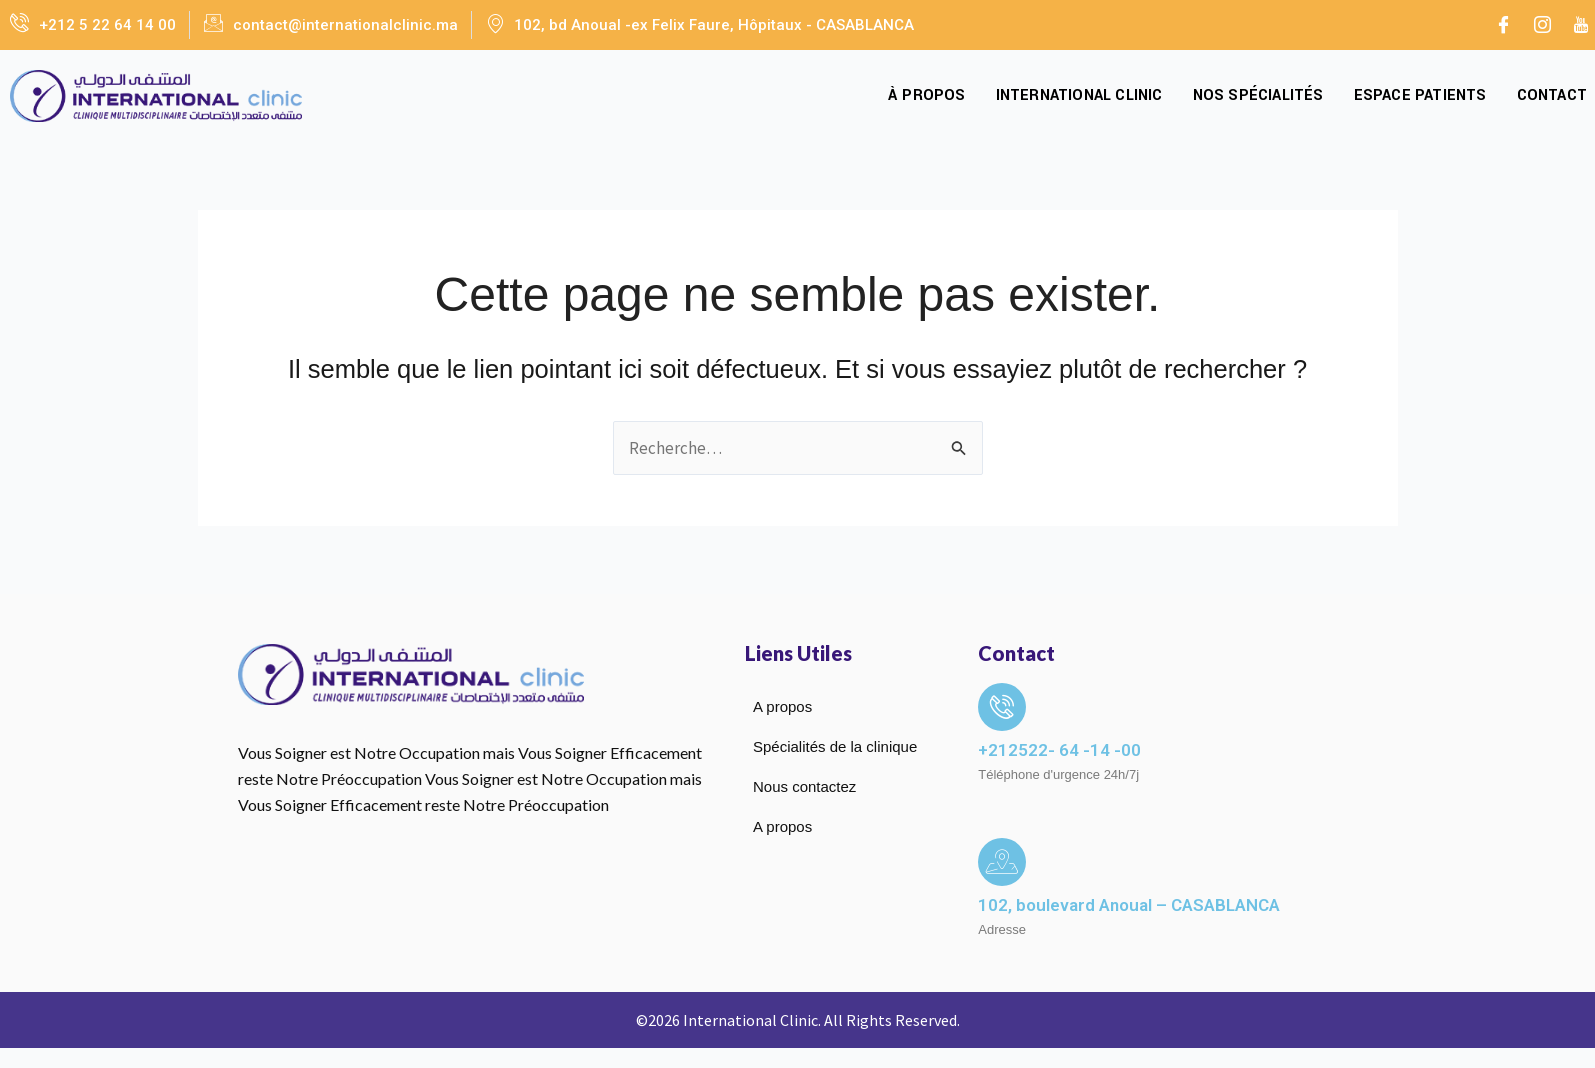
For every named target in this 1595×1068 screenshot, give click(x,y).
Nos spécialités (1258, 95)
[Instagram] (1542, 25)
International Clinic (1079, 95)
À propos (927, 95)
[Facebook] (1503, 25)
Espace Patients (1420, 95)
